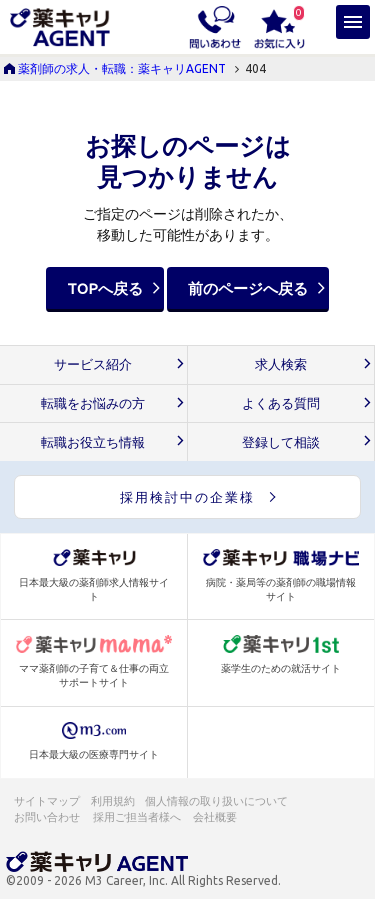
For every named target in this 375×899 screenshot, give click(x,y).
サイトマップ (47, 801)
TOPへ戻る (105, 288)
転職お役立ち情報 (93, 442)
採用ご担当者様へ (138, 817)
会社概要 (216, 817)
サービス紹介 (93, 364)
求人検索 (281, 364)
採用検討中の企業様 (187, 497)
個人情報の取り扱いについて (217, 801)
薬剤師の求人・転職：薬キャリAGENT (122, 68)
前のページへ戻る (248, 288)
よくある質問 (281, 403)
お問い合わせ (48, 817)
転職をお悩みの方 (93, 403)
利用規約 (113, 801)
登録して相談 (281, 442)
